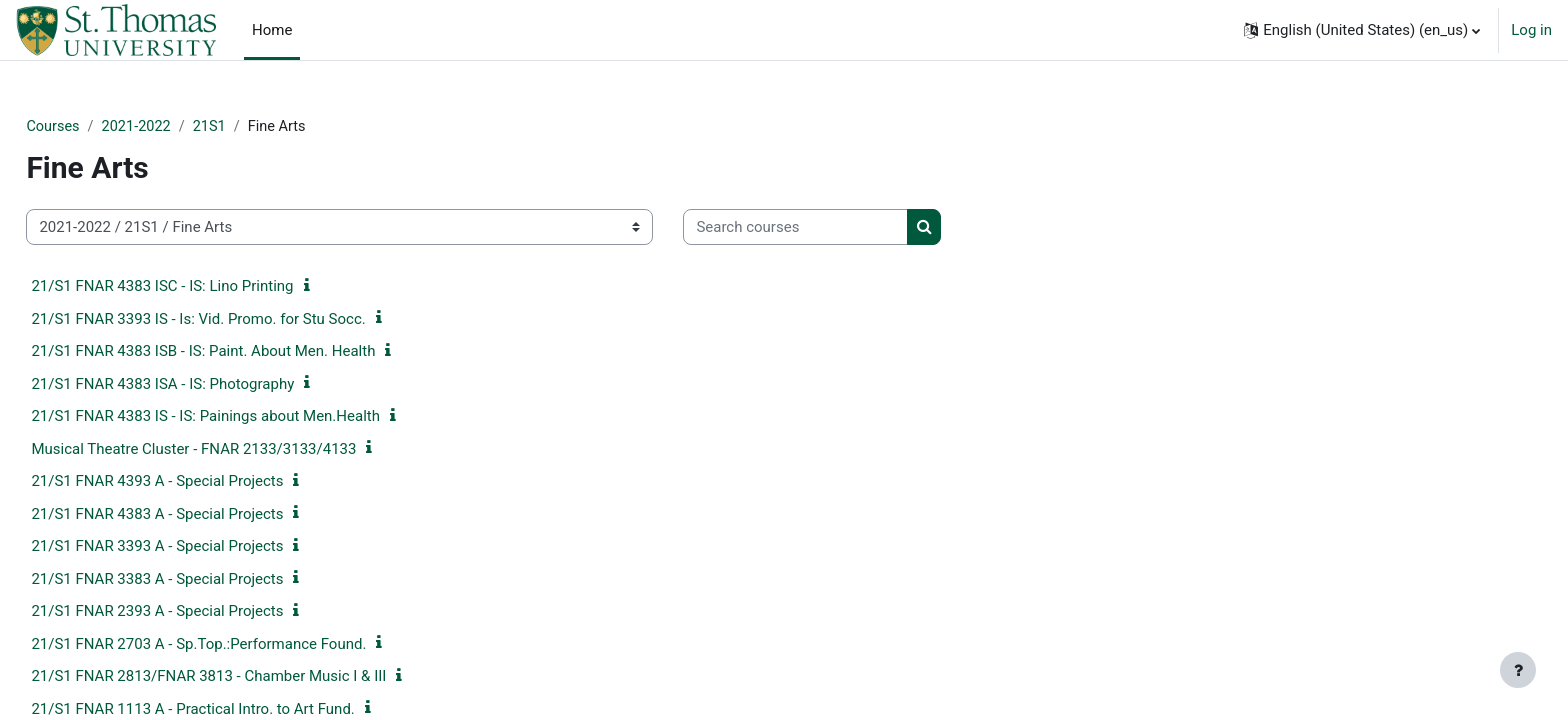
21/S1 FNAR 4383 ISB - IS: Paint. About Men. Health (248, 352)
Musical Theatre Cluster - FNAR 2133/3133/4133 (238, 450)
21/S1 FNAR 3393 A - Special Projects (202, 547)
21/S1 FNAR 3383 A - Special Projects (202, 580)
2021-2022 (184, 127)
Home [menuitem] (272, 30)
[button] (1362, 30)
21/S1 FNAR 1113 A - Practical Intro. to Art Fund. (237, 710)
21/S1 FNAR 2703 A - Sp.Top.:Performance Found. (243, 645)
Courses (98, 127)
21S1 (259, 127)
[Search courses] (840, 228)
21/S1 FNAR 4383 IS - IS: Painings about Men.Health (250, 417)
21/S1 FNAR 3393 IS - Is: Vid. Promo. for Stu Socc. (243, 320)
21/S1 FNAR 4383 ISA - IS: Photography (207, 385)
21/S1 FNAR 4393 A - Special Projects (202, 482)
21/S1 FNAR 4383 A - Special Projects (202, 515)
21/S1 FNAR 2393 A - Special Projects (202, 612)
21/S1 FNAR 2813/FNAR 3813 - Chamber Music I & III (253, 677)
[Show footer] (1518, 670)
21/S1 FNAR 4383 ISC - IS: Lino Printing (207, 287)
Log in (1531, 30)
